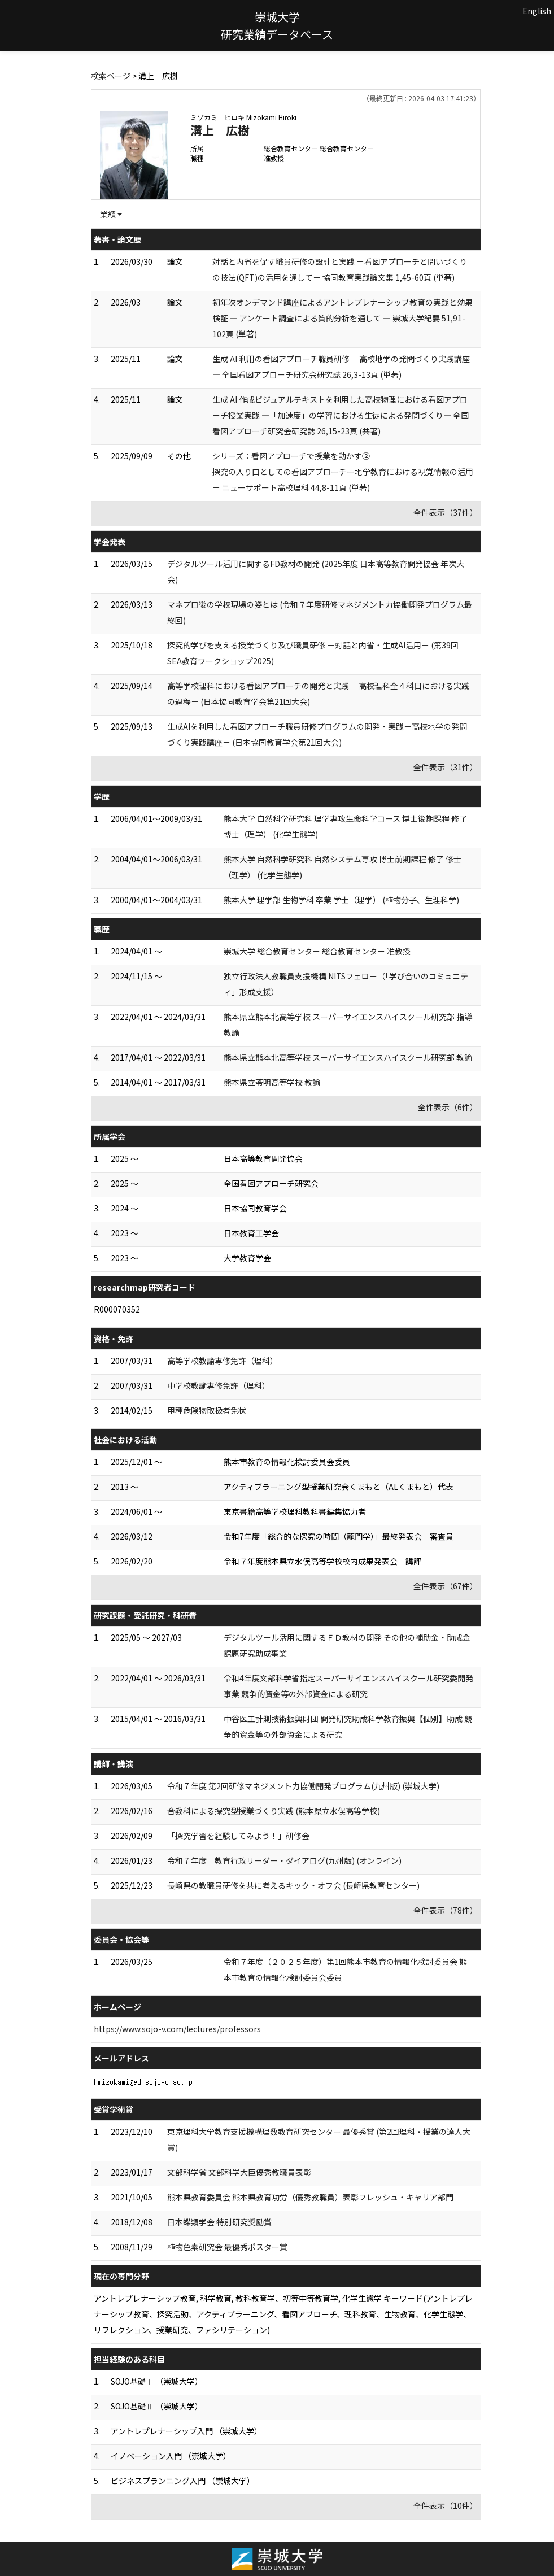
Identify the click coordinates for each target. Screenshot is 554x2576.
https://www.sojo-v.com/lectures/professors (177, 2028)
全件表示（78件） (445, 1910)
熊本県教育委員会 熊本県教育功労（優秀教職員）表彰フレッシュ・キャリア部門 (310, 2197)
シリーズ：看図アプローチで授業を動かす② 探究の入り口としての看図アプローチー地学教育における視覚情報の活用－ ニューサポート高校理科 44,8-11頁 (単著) (342, 471)
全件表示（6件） (448, 1107)
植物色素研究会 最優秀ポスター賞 (227, 2246)
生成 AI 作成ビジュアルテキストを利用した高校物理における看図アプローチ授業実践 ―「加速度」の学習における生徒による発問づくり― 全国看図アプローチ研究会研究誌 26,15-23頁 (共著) (340, 415)
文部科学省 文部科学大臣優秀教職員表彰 (239, 2172)
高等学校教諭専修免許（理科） (222, 1360)
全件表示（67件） (445, 1586)
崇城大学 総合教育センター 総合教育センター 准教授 (317, 951)
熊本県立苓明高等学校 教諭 (272, 1082)
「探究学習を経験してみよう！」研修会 (238, 1835)
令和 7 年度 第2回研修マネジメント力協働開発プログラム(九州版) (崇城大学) (303, 1786)
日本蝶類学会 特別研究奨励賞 (219, 2222)
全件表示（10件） (445, 2505)
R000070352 (117, 1309)
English (536, 10)
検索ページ (110, 75)
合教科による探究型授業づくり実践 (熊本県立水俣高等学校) (273, 1810)
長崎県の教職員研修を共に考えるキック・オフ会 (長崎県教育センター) (293, 1885)
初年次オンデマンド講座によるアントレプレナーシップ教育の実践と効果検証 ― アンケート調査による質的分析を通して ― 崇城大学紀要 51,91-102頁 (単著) (342, 318)
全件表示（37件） (445, 512)
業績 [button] (108, 214)
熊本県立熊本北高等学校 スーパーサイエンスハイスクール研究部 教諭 (348, 1057)
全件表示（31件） (445, 767)
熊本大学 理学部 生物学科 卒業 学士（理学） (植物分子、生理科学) (341, 899)
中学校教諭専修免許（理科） (218, 1385)
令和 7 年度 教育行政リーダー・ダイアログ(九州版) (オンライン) (284, 1860)
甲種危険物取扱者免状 (206, 1410)
